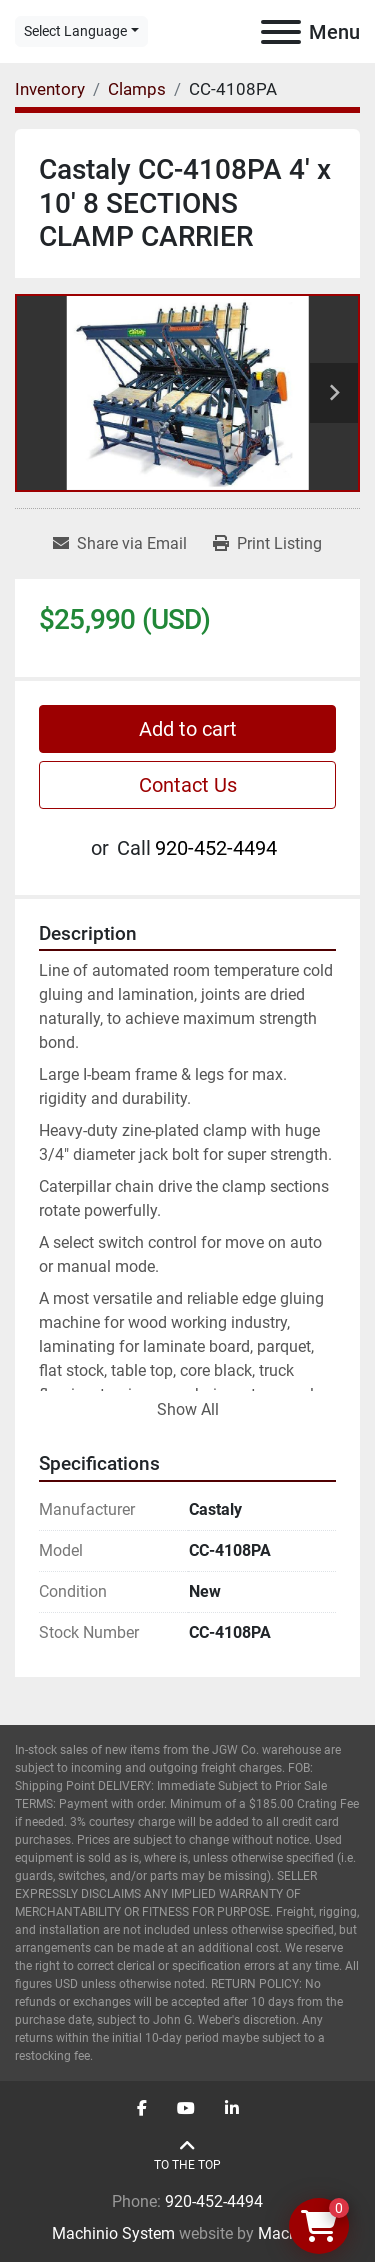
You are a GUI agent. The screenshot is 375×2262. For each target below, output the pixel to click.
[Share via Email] (120, 544)
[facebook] (142, 2109)
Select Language (75, 31)
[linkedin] (232, 2109)
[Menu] (281, 32)
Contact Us (188, 785)
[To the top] (187, 2155)
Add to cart (188, 729)
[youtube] (186, 2109)
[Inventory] (50, 89)
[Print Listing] (267, 544)
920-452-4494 (216, 848)
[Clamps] (137, 89)
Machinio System (113, 2233)
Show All (188, 1409)
